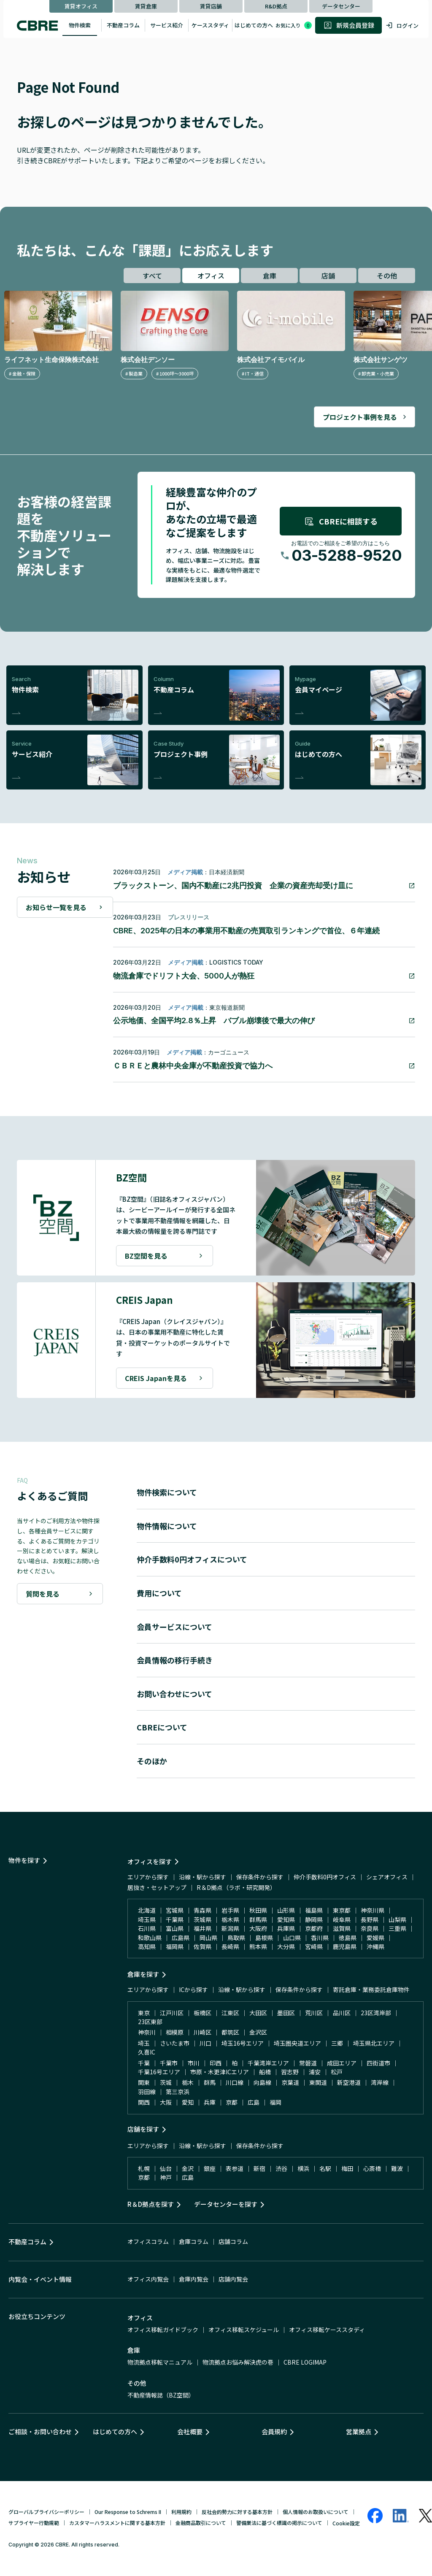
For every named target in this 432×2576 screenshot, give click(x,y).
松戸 (337, 2072)
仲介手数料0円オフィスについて (192, 1559)
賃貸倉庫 (146, 6)
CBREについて (162, 1727)
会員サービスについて (174, 1626)
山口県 (292, 1937)
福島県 (314, 1910)
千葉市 (169, 2063)
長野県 (369, 1919)
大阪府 (258, 1928)
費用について (159, 1592)
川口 (205, 2043)
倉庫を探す (143, 1974)
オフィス (210, 275)
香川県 (320, 1937)
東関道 (318, 2082)
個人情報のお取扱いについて (315, 2511)
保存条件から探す (260, 1877)
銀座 (210, 2168)
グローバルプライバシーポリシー (46, 2511)
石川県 (147, 1928)
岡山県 (208, 1937)
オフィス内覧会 (148, 2279)
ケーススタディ (210, 25)
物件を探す (24, 1860)
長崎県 (230, 1946)
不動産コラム (123, 25)
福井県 (202, 1928)
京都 (232, 2102)
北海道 (147, 1910)
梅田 (347, 2168)
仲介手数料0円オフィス (325, 1877)
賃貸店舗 (211, 6)
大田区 (258, 2012)
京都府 (314, 1928)
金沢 (188, 2168)
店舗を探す (143, 2129)
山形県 (286, 1910)
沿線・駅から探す (202, 1877)
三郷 (337, 2043)
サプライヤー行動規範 (33, 2522)
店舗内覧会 (233, 2279)
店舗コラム (233, 2241)
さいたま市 (174, 2043)
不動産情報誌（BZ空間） (160, 2395)
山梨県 (397, 1919)
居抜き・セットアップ (156, 1887)
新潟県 (230, 1928)
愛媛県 (375, 1937)
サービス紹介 (166, 25)
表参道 (234, 2168)
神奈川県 (372, 1910)
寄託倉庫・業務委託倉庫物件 (371, 1989)
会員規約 (274, 2431)
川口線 (234, 2082)
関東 (144, 2082)
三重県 (397, 1928)
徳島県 (347, 1937)
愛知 (188, 2102)
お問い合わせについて (174, 1693)
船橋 (265, 2072)
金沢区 (258, 2032)
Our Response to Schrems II (127, 2511)
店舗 (328, 275)
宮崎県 (314, 1946)
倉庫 (269, 275)
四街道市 (378, 2063)
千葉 (144, 2063)
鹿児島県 (344, 1946)
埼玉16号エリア (242, 2043)
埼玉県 (147, 1919)
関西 (144, 2102)
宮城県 (175, 1910)
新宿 (259, 2168)
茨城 (166, 2082)
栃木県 (230, 1919)
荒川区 (314, 2012)
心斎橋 (372, 2168)
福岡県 (175, 1946)
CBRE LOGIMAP (305, 2362)
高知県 (147, 1946)
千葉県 (175, 1919)
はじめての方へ (254, 25)
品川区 (342, 2012)
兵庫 (210, 2102)
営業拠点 (358, 2431)
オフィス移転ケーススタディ (327, 2329)
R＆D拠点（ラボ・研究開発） (236, 1887)
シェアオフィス (387, 1877)
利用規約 (181, 2511)
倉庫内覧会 (193, 2279)
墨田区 (286, 2012)
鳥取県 (236, 1937)
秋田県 (258, 1910)
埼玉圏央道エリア (297, 2043)
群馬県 (258, 1919)
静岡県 (314, 1919)
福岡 (275, 2102)
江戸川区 (172, 2012)
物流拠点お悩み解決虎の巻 (237, 2362)
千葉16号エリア (159, 2072)
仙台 (166, 2168)
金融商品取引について (201, 2522)
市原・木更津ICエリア (219, 2072)
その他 (387, 275)
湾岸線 (380, 2082)
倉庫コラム (193, 2241)
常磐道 (308, 2063)
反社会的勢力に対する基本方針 (237, 2511)
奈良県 (369, 1928)
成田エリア (341, 2063)
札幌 (144, 2168)
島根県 (264, 1937)
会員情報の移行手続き (175, 1659)
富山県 (175, 1928)
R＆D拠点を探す (150, 2204)
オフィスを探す (149, 1861)
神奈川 (147, 2032)
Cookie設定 (346, 2523)
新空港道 (349, 2082)
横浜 (303, 2168)
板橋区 (202, 2012)
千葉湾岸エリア (268, 2063)
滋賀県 (342, 1928)
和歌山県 (150, 1937)
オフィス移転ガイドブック (162, 2329)
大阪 (166, 2102)
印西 (215, 2063)
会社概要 (189, 2431)
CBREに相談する (341, 521)
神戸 (166, 2177)
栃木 (188, 2082)
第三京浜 (177, 2091)
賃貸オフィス (81, 6)
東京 (144, 2012)
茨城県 (202, 1919)
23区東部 (150, 2021)
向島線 (262, 2082)
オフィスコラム (148, 2241)
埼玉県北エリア (373, 2043)
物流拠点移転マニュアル (159, 2362)
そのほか (152, 1760)
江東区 (230, 2012)
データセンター (341, 6)
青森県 (202, 1910)
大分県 (286, 1946)
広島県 (180, 1937)
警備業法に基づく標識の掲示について (279, 2522)
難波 (397, 2168)
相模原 (175, 2032)
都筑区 (230, 2032)
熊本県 (258, 1946)
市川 (194, 2063)
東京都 (342, 1910)
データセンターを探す (225, 2204)
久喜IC (146, 2052)
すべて (152, 275)
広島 (253, 2102)
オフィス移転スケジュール (243, 2329)
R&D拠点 (276, 6)
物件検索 (80, 25)
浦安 (315, 2072)
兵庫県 (286, 1928)
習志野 (290, 2072)
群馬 (210, 2082)
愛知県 (286, 1919)
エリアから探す (148, 1877)
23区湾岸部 (376, 2012)
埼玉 (144, 2043)
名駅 (325, 2168)
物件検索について (167, 1492)
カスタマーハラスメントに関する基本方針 (117, 2522)
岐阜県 (342, 1919)
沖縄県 (375, 1946)
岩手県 (230, 1910)
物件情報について (167, 1525)
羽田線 (147, 2091)
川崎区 (202, 2032)
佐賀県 (202, 1946)
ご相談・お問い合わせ (40, 2431)
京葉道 (290, 2082)
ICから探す (193, 1989)
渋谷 (281, 2168)
